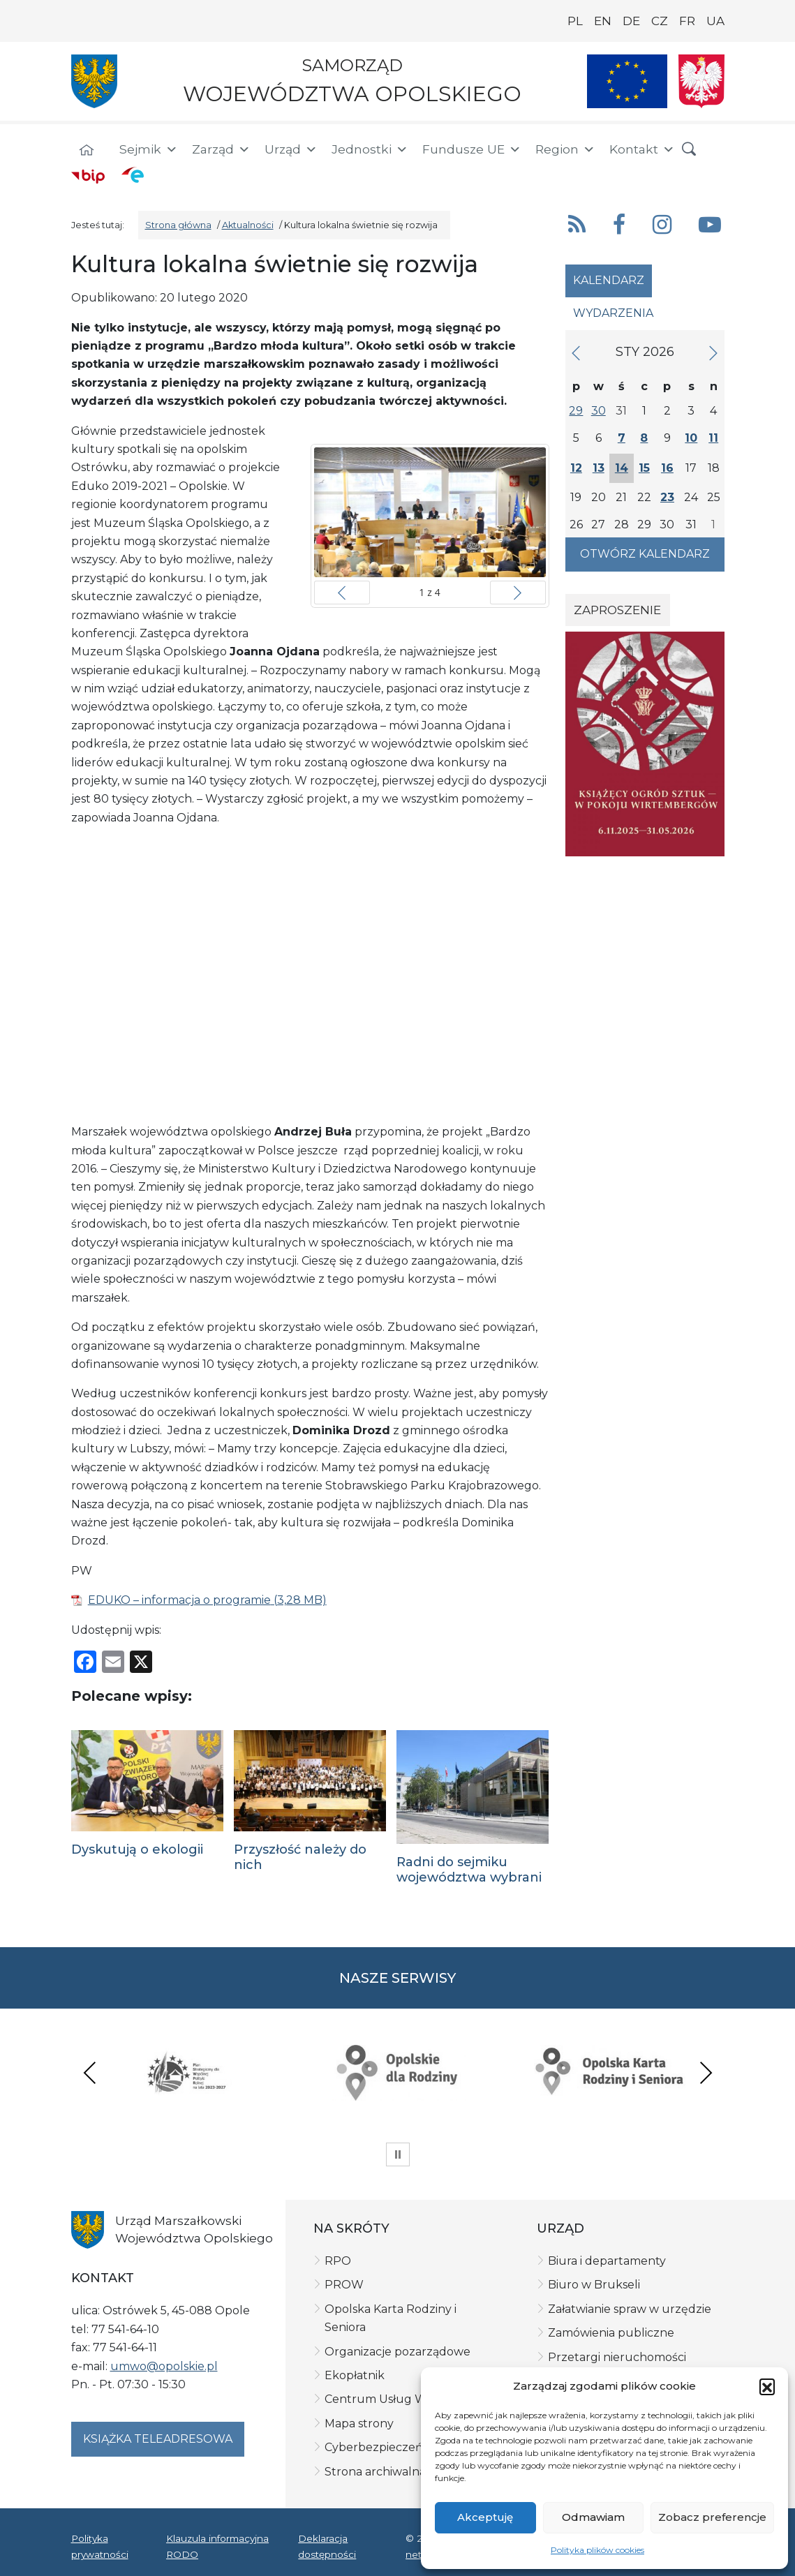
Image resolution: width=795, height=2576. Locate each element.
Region (565, 149)
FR (687, 21)
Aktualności (248, 225)
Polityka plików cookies (597, 2550)
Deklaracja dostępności (327, 2546)
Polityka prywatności (99, 2546)
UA (715, 21)
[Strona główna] (86, 151)
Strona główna (178, 225)
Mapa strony (359, 2423)
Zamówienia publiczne (611, 2332)
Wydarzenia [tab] (613, 313)
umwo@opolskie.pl (164, 2366)
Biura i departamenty (607, 2261)
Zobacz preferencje (712, 2517)
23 (667, 497)
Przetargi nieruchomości (617, 2357)
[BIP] (88, 176)
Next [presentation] (705, 2072)
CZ (659, 21)
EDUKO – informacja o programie (179, 1600)
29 (576, 410)
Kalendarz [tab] (608, 280)
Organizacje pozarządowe (397, 2351)
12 (576, 468)
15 (644, 468)
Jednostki (370, 149)
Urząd (291, 149)
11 (713, 438)
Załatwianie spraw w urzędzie (629, 2309)
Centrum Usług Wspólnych (401, 2399)
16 (667, 468)
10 (691, 438)
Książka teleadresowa (157, 2438)
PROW (344, 2284)
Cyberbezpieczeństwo (387, 2447)
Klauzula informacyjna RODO (217, 2546)
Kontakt (642, 149)
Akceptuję (485, 2517)
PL (575, 21)
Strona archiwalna (375, 2471)
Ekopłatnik (355, 2375)
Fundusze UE (471, 149)
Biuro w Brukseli (594, 2284)
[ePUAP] (132, 174)
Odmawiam (593, 2517)
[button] (767, 2386)
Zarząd (221, 149)
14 (621, 468)
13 (598, 468)
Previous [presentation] (90, 2072)
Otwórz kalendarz (645, 553)
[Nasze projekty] (627, 81)
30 (598, 410)
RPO (338, 2261)
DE (631, 21)
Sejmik (148, 149)
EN (602, 21)
